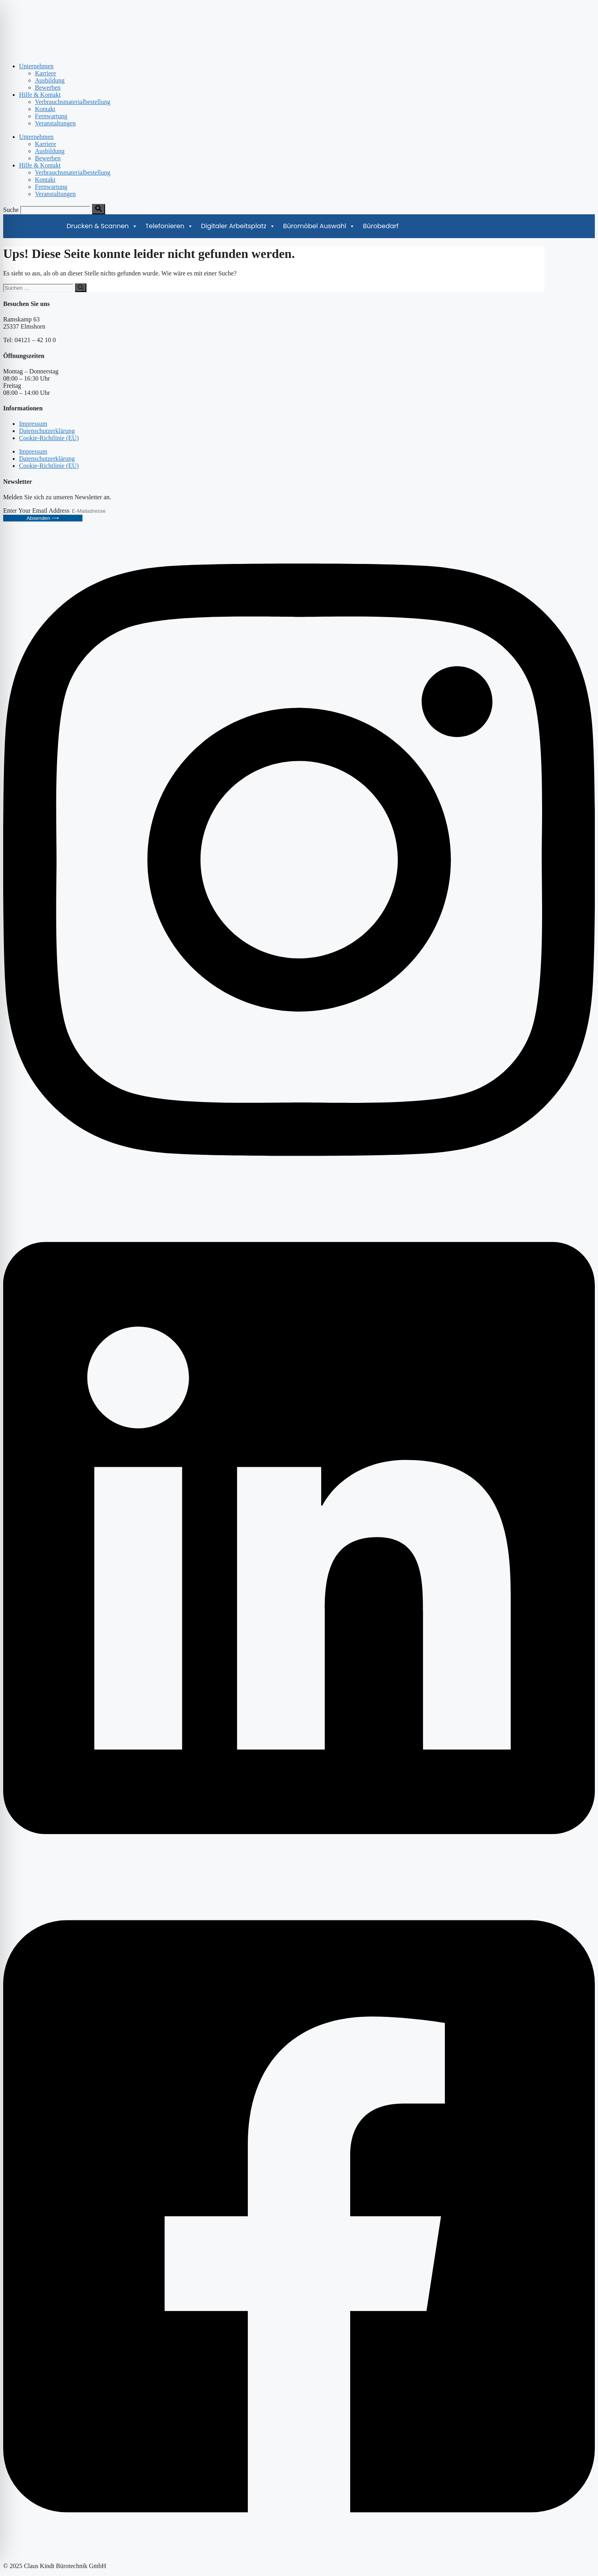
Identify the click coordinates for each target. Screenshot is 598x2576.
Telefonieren (169, 226)
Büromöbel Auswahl (319, 226)
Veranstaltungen (55, 123)
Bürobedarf (381, 226)
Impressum (33, 423)
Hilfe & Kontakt (40, 94)
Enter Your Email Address (37, 510)
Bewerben (48, 87)
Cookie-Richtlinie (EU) (49, 438)
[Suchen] (80, 287)
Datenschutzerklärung (47, 430)
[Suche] (98, 209)
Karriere (45, 73)
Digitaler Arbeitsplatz (238, 226)
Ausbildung (50, 80)
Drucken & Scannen (102, 226)
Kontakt (45, 109)
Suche (11, 209)
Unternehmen (36, 66)
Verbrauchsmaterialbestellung (72, 101)
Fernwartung (51, 116)
